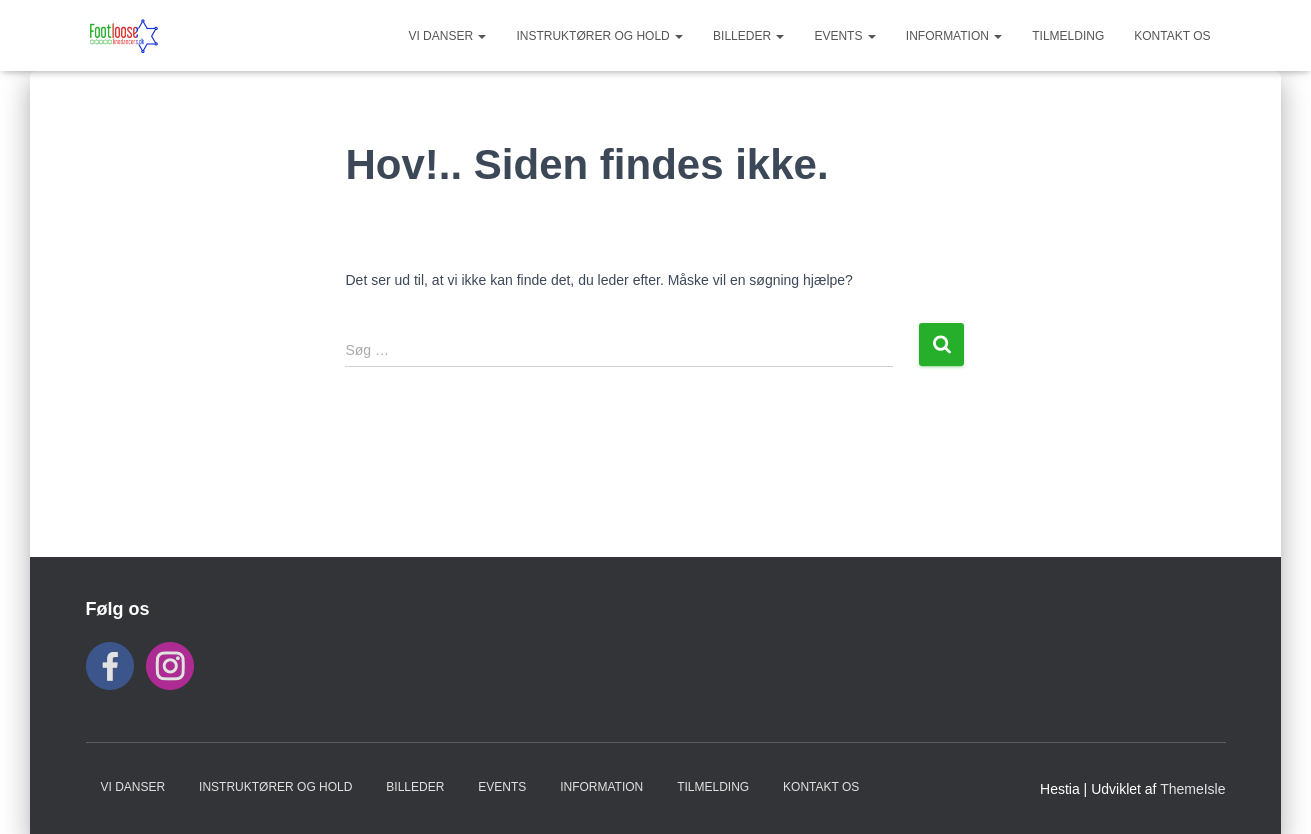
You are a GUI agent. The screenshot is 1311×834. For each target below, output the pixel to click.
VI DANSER (447, 36)
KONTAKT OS (1172, 36)
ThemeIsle (1192, 789)
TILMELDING (1068, 36)
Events (844, 36)
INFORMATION (954, 36)
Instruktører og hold (599, 36)
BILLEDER (748, 36)
